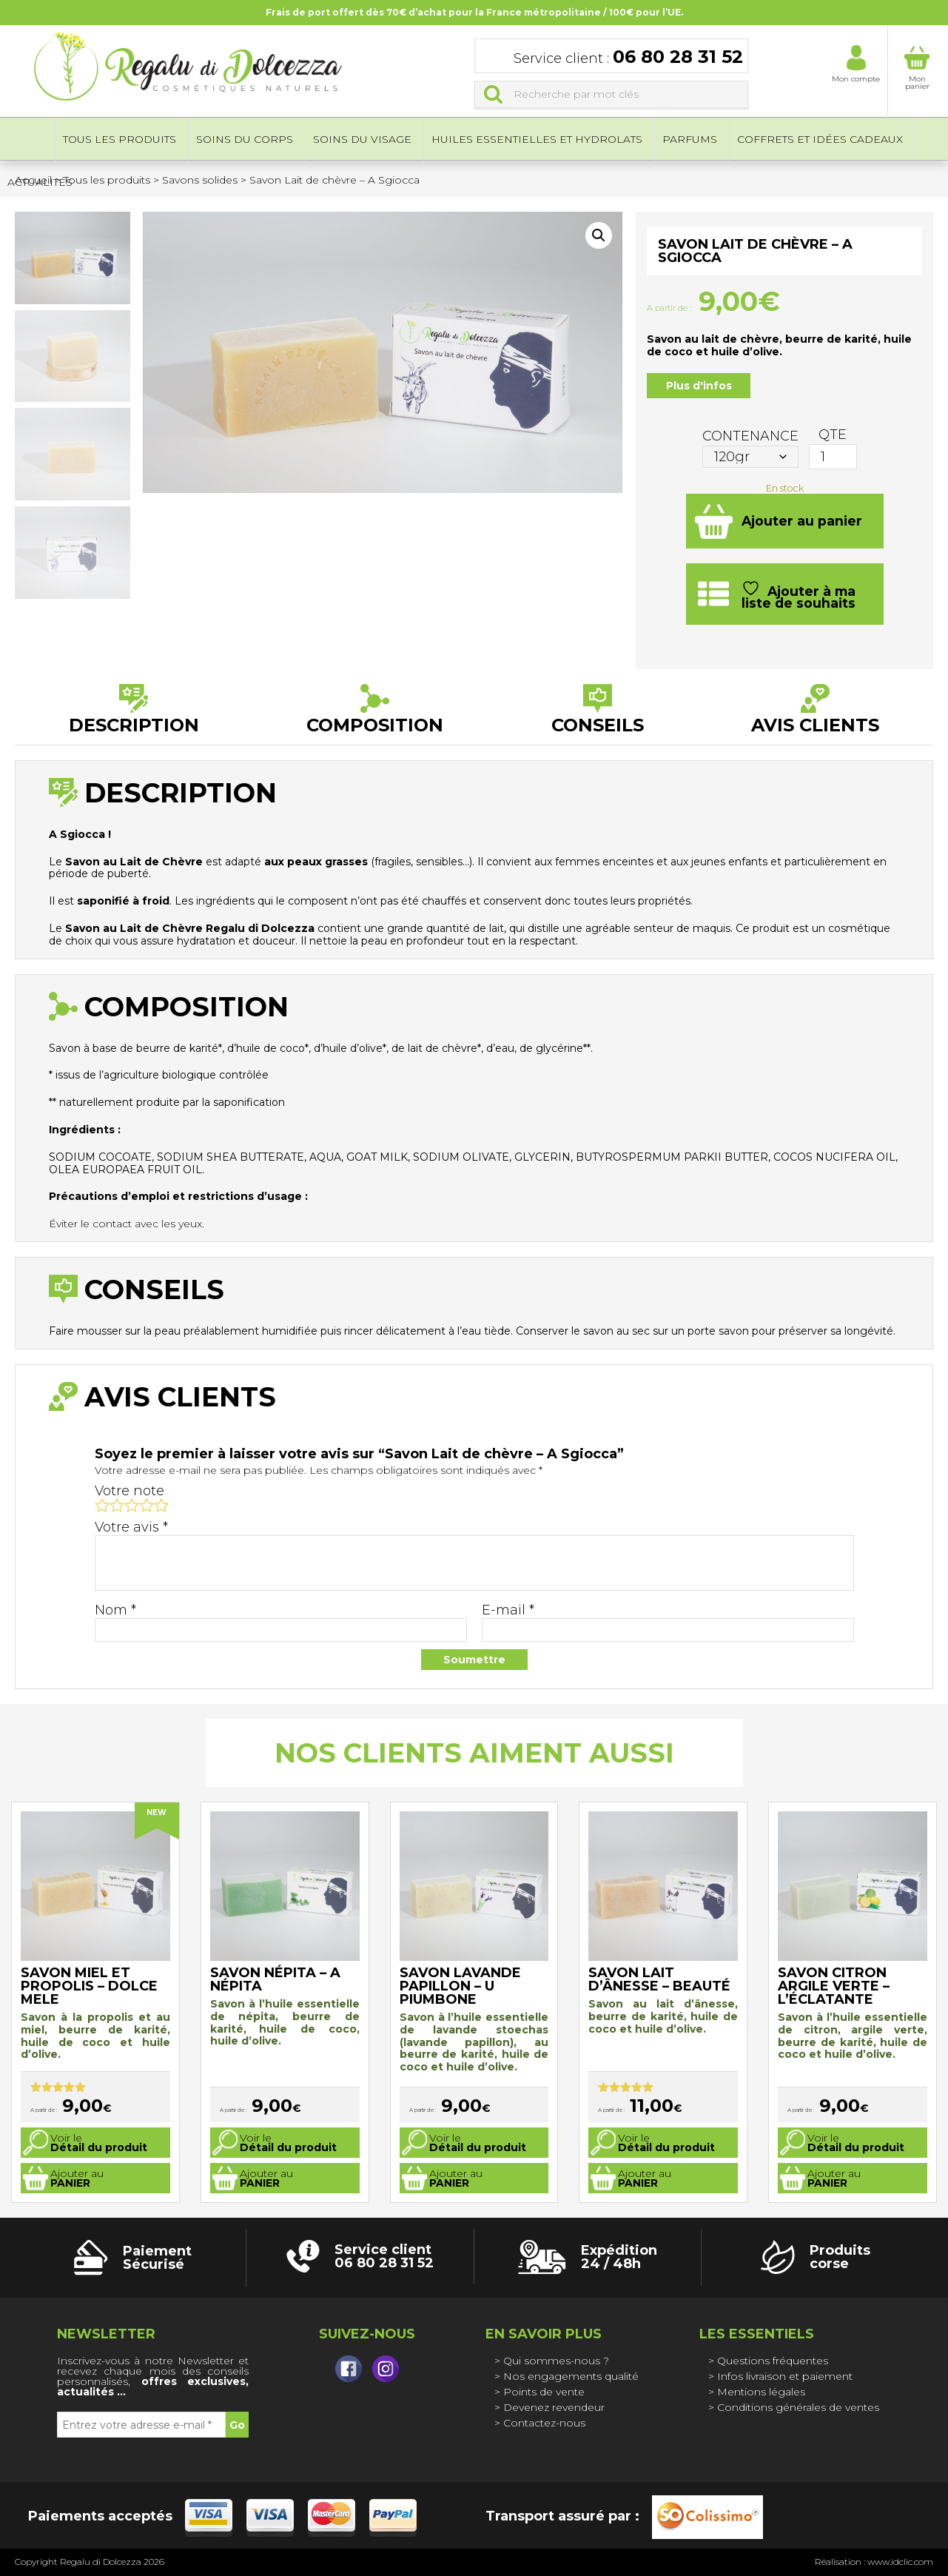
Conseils (597, 724)
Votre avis (131, 1527)
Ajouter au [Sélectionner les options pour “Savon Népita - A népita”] (266, 2178)
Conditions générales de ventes (798, 2407)
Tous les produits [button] (119, 140)
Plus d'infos (699, 385)
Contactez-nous (544, 2423)
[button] (598, 235)
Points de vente (544, 2392)
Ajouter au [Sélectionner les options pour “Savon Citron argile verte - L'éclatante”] (834, 2178)
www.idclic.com (900, 2561)
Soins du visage (362, 140)
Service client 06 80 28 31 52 (384, 2256)
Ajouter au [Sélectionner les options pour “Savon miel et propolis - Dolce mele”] (77, 2178)
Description (134, 724)
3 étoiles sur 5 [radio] (131, 1504)
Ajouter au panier (802, 521)
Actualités (40, 183)
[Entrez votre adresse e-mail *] (141, 2425)
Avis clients (815, 724)
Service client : (628, 58)
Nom (115, 1610)
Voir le (98, 2142)
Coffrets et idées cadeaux (820, 140)
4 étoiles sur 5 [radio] (146, 1504)
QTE (832, 434)
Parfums (689, 140)
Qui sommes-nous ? (556, 2360)
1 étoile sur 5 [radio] (102, 1504)
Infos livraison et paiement (785, 2376)
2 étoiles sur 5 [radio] (117, 1504)
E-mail (508, 1610)
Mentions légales (761, 2392)
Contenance (750, 436)
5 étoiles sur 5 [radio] (161, 1504)
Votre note (129, 1491)
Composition (374, 724)
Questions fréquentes (772, 2360)
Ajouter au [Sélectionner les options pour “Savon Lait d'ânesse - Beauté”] (644, 2178)
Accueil (27, 140)
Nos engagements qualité (571, 2376)
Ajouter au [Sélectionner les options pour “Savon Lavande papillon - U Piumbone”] (456, 2178)
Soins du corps (244, 140)
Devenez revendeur (554, 2407)
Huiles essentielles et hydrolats (536, 140)
